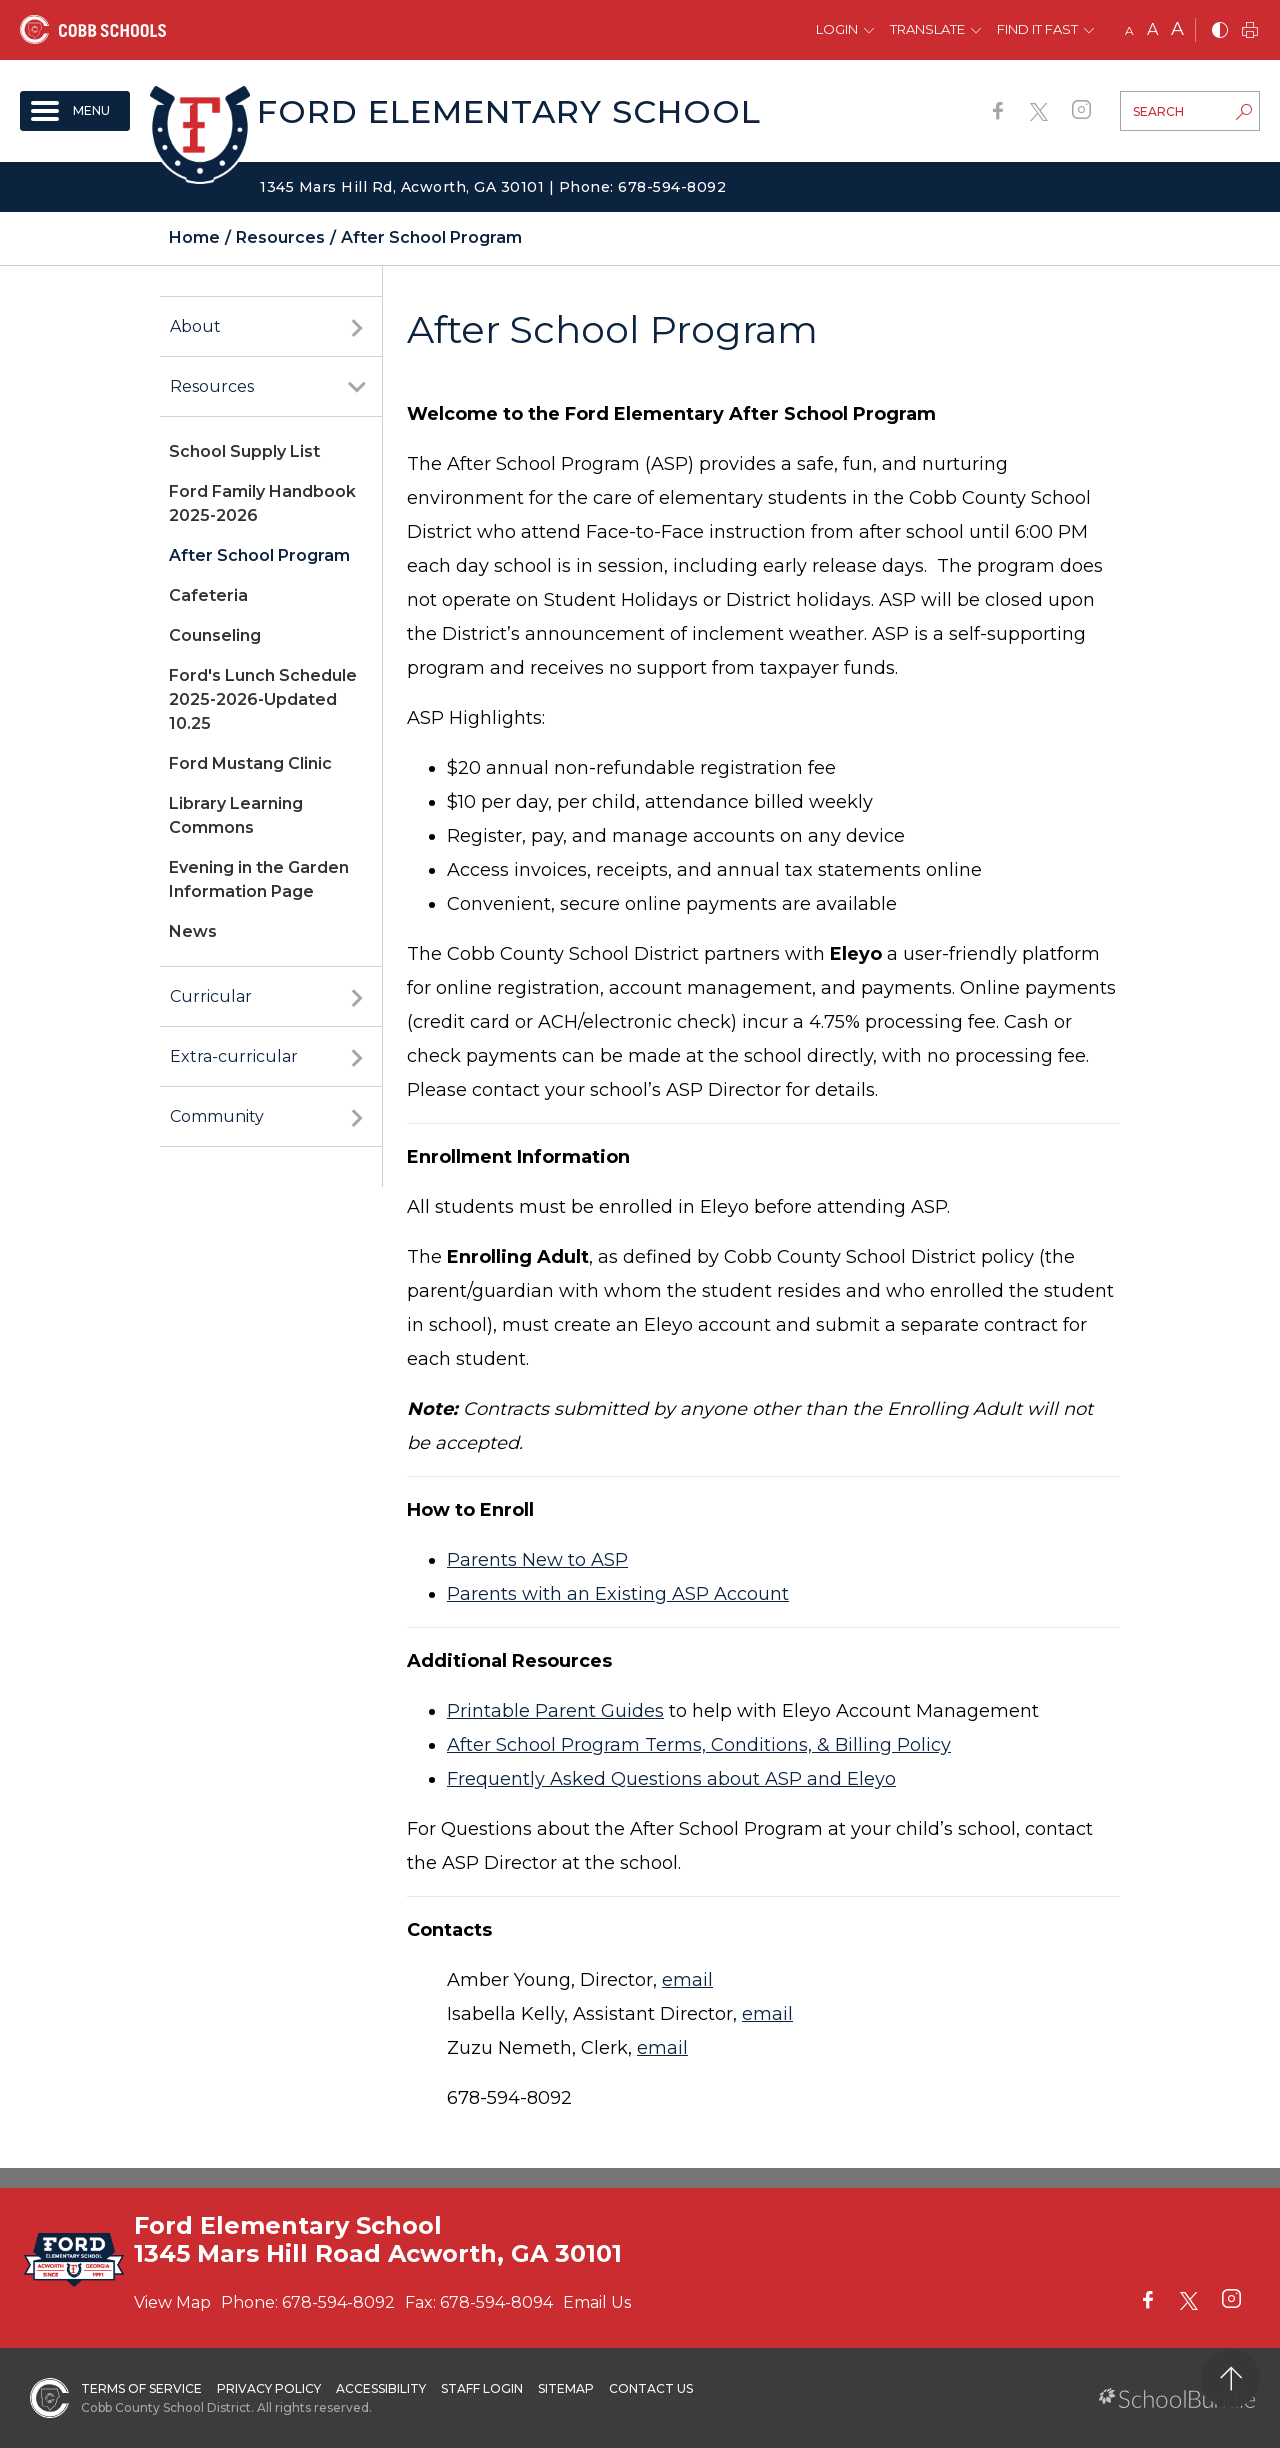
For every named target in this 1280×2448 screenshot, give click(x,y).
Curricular (211, 996)
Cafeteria (208, 595)
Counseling (215, 635)
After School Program (259, 555)
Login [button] (837, 29)
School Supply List (244, 451)
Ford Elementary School (509, 111)
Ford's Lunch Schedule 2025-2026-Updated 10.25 (263, 699)
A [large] (1177, 29)
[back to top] (1230, 2378)
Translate (927, 29)
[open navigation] (75, 111)
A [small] (1129, 30)
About (195, 326)
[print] (1250, 31)
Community (217, 1116)
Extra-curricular (234, 1056)
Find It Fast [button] (1037, 29)
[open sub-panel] (357, 327)
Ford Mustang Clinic (250, 763)
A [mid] (1152, 29)
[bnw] (1220, 31)
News (193, 931)
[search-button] (1244, 114)
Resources (212, 386)
